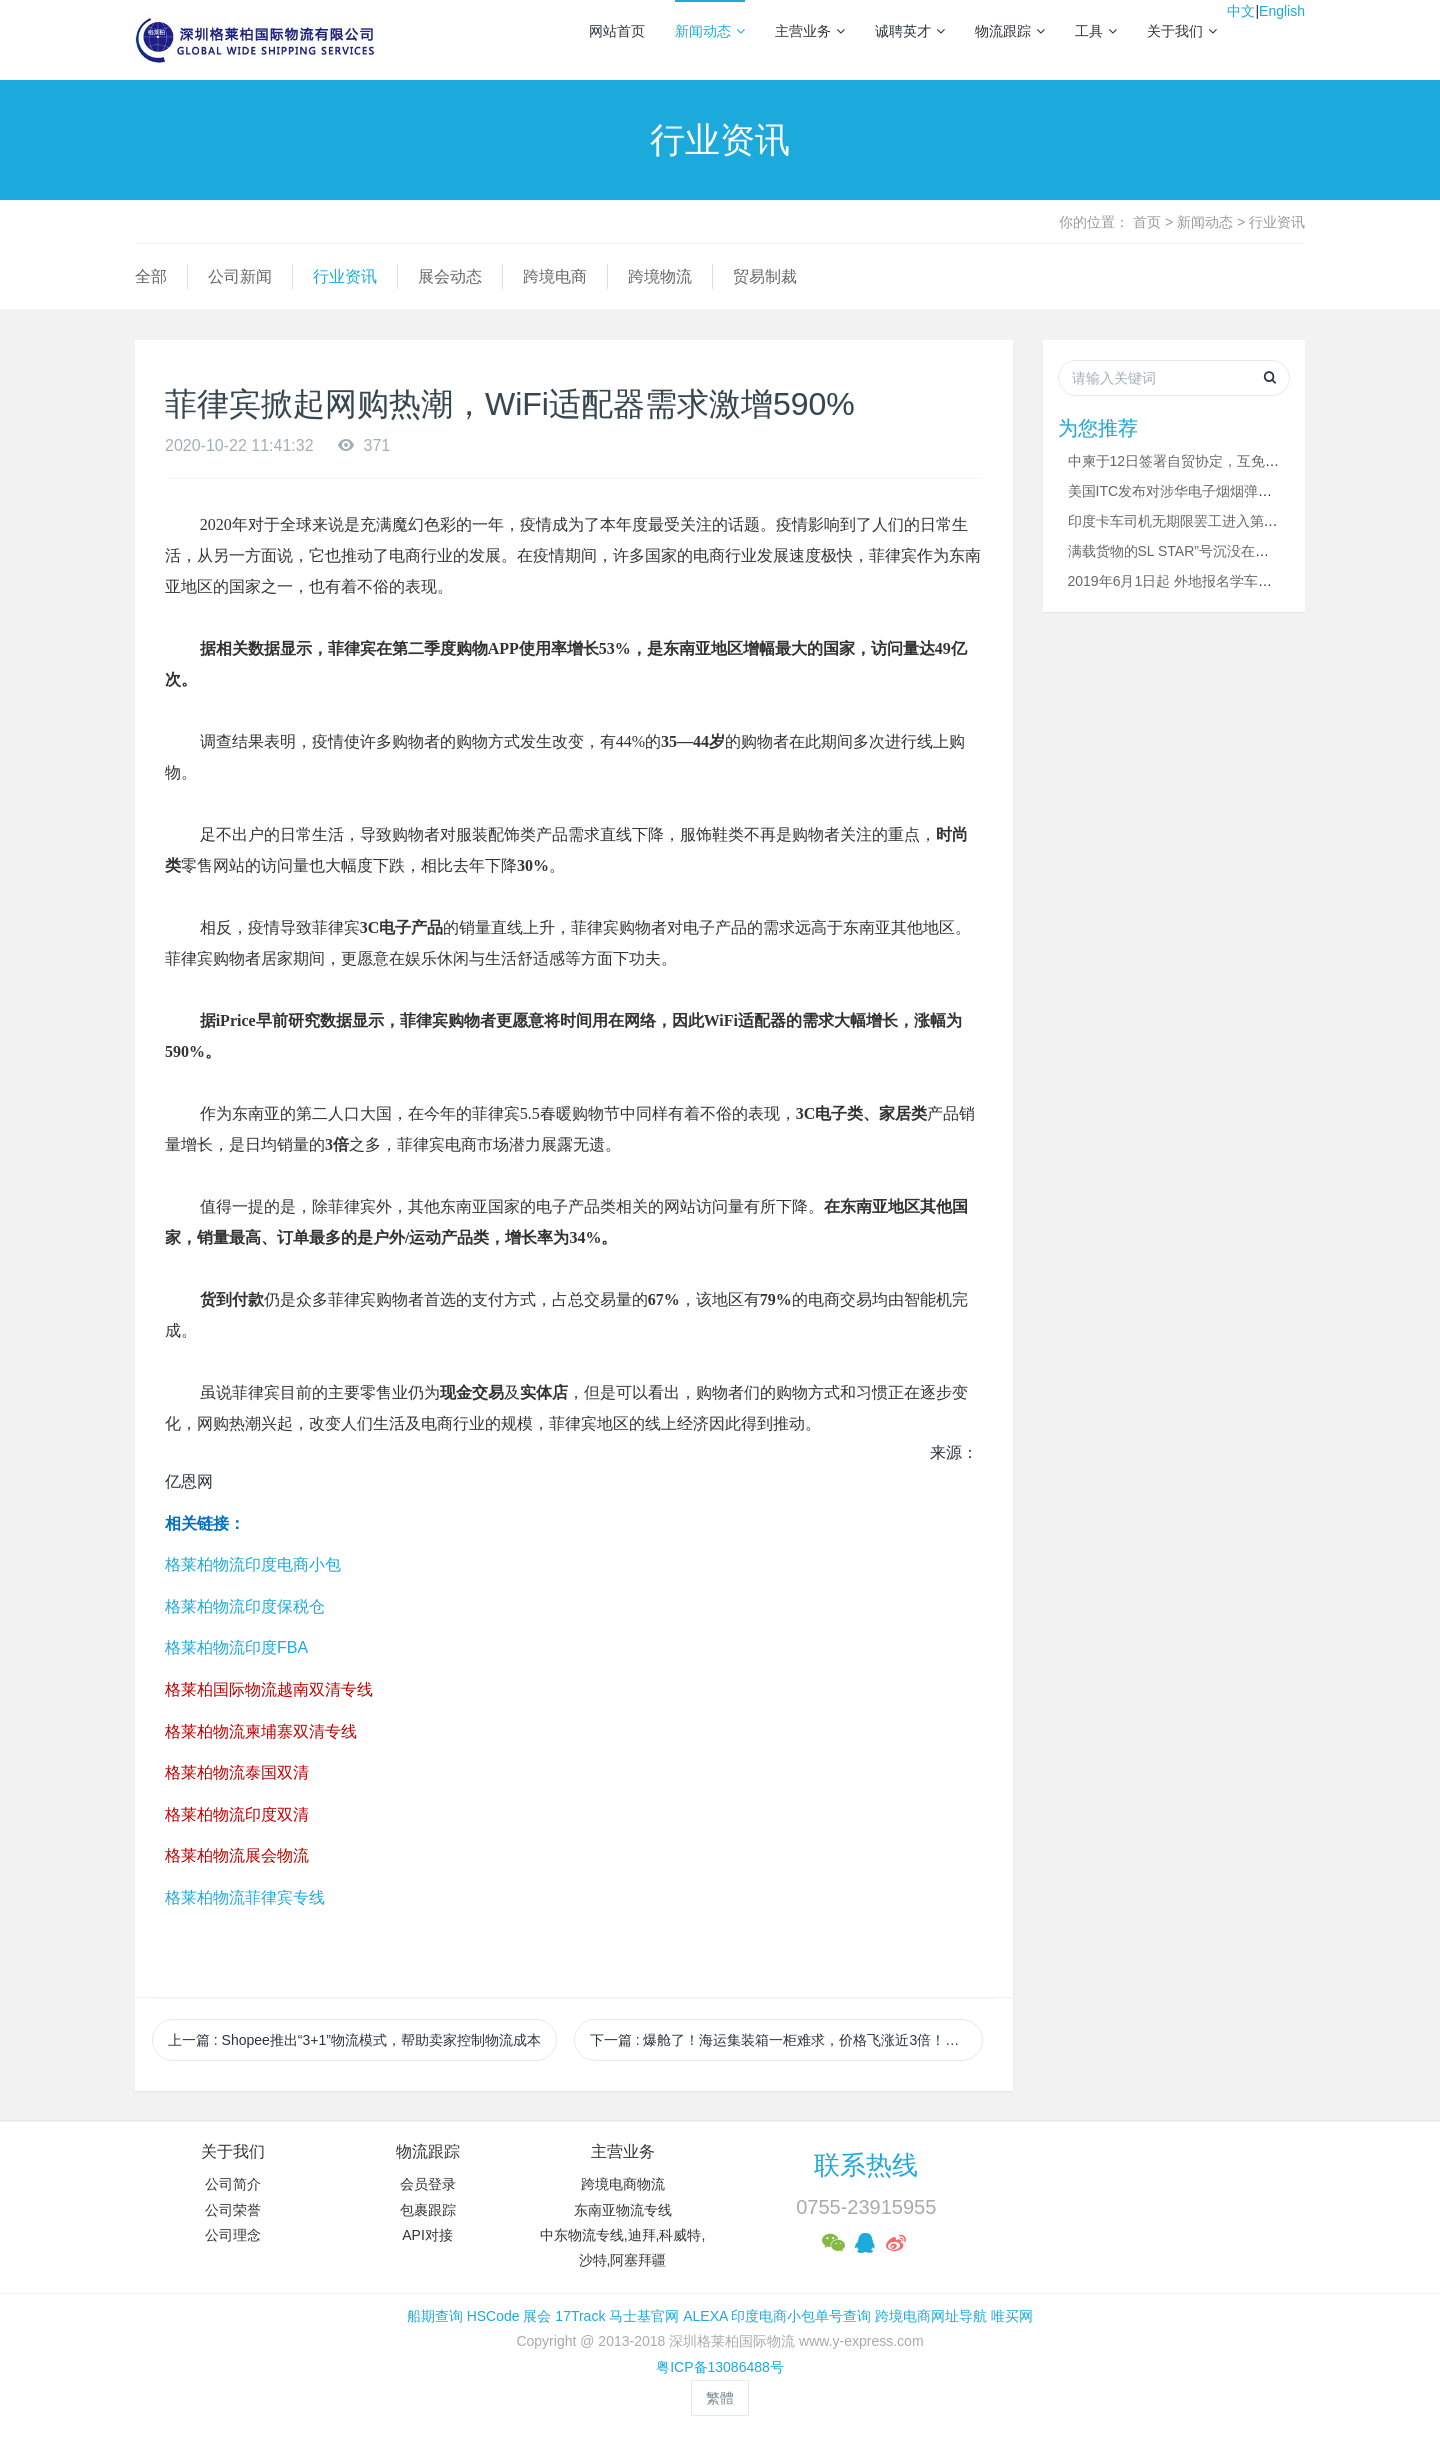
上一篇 (354, 2040)
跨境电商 (555, 276)
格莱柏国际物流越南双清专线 (269, 1689)
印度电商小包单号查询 (801, 2316)
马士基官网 (644, 2316)
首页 (1147, 222)
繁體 (720, 2398)
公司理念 (233, 2235)
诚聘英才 (910, 31)
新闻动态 (710, 31)
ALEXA (705, 2316)
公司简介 (233, 2184)
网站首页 (617, 31)
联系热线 (866, 2165)
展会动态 (450, 276)
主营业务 (810, 31)
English (1282, 11)
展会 (537, 2316)
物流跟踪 (1010, 31)
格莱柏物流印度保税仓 (245, 1606)
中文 (1241, 11)
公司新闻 (240, 276)
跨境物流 (660, 276)
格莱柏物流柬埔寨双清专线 (261, 1731)
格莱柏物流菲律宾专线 (245, 1897)
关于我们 (1182, 31)
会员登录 (428, 2184)
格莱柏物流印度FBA (236, 1647)
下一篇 (786, 2040)
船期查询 (435, 2316)
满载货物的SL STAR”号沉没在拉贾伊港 (1189, 551)
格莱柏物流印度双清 (237, 1814)
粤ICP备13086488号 (720, 2367)
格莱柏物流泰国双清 (237, 1772)
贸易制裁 (765, 276)
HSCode (493, 2316)
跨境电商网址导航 (931, 2316)
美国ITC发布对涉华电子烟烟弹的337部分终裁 (1210, 491)
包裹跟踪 (428, 2210)
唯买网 (1012, 2316)
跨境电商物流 (623, 2184)
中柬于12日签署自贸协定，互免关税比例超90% (1216, 461)
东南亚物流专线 (623, 2210)
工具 (1096, 31)
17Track (580, 2316)
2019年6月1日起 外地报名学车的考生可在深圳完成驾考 (1240, 581)
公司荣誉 (233, 2210)
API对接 (427, 2235)
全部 (151, 276)
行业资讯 (1277, 222)
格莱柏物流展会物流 (237, 1855)
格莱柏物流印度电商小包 (253, 1564)
